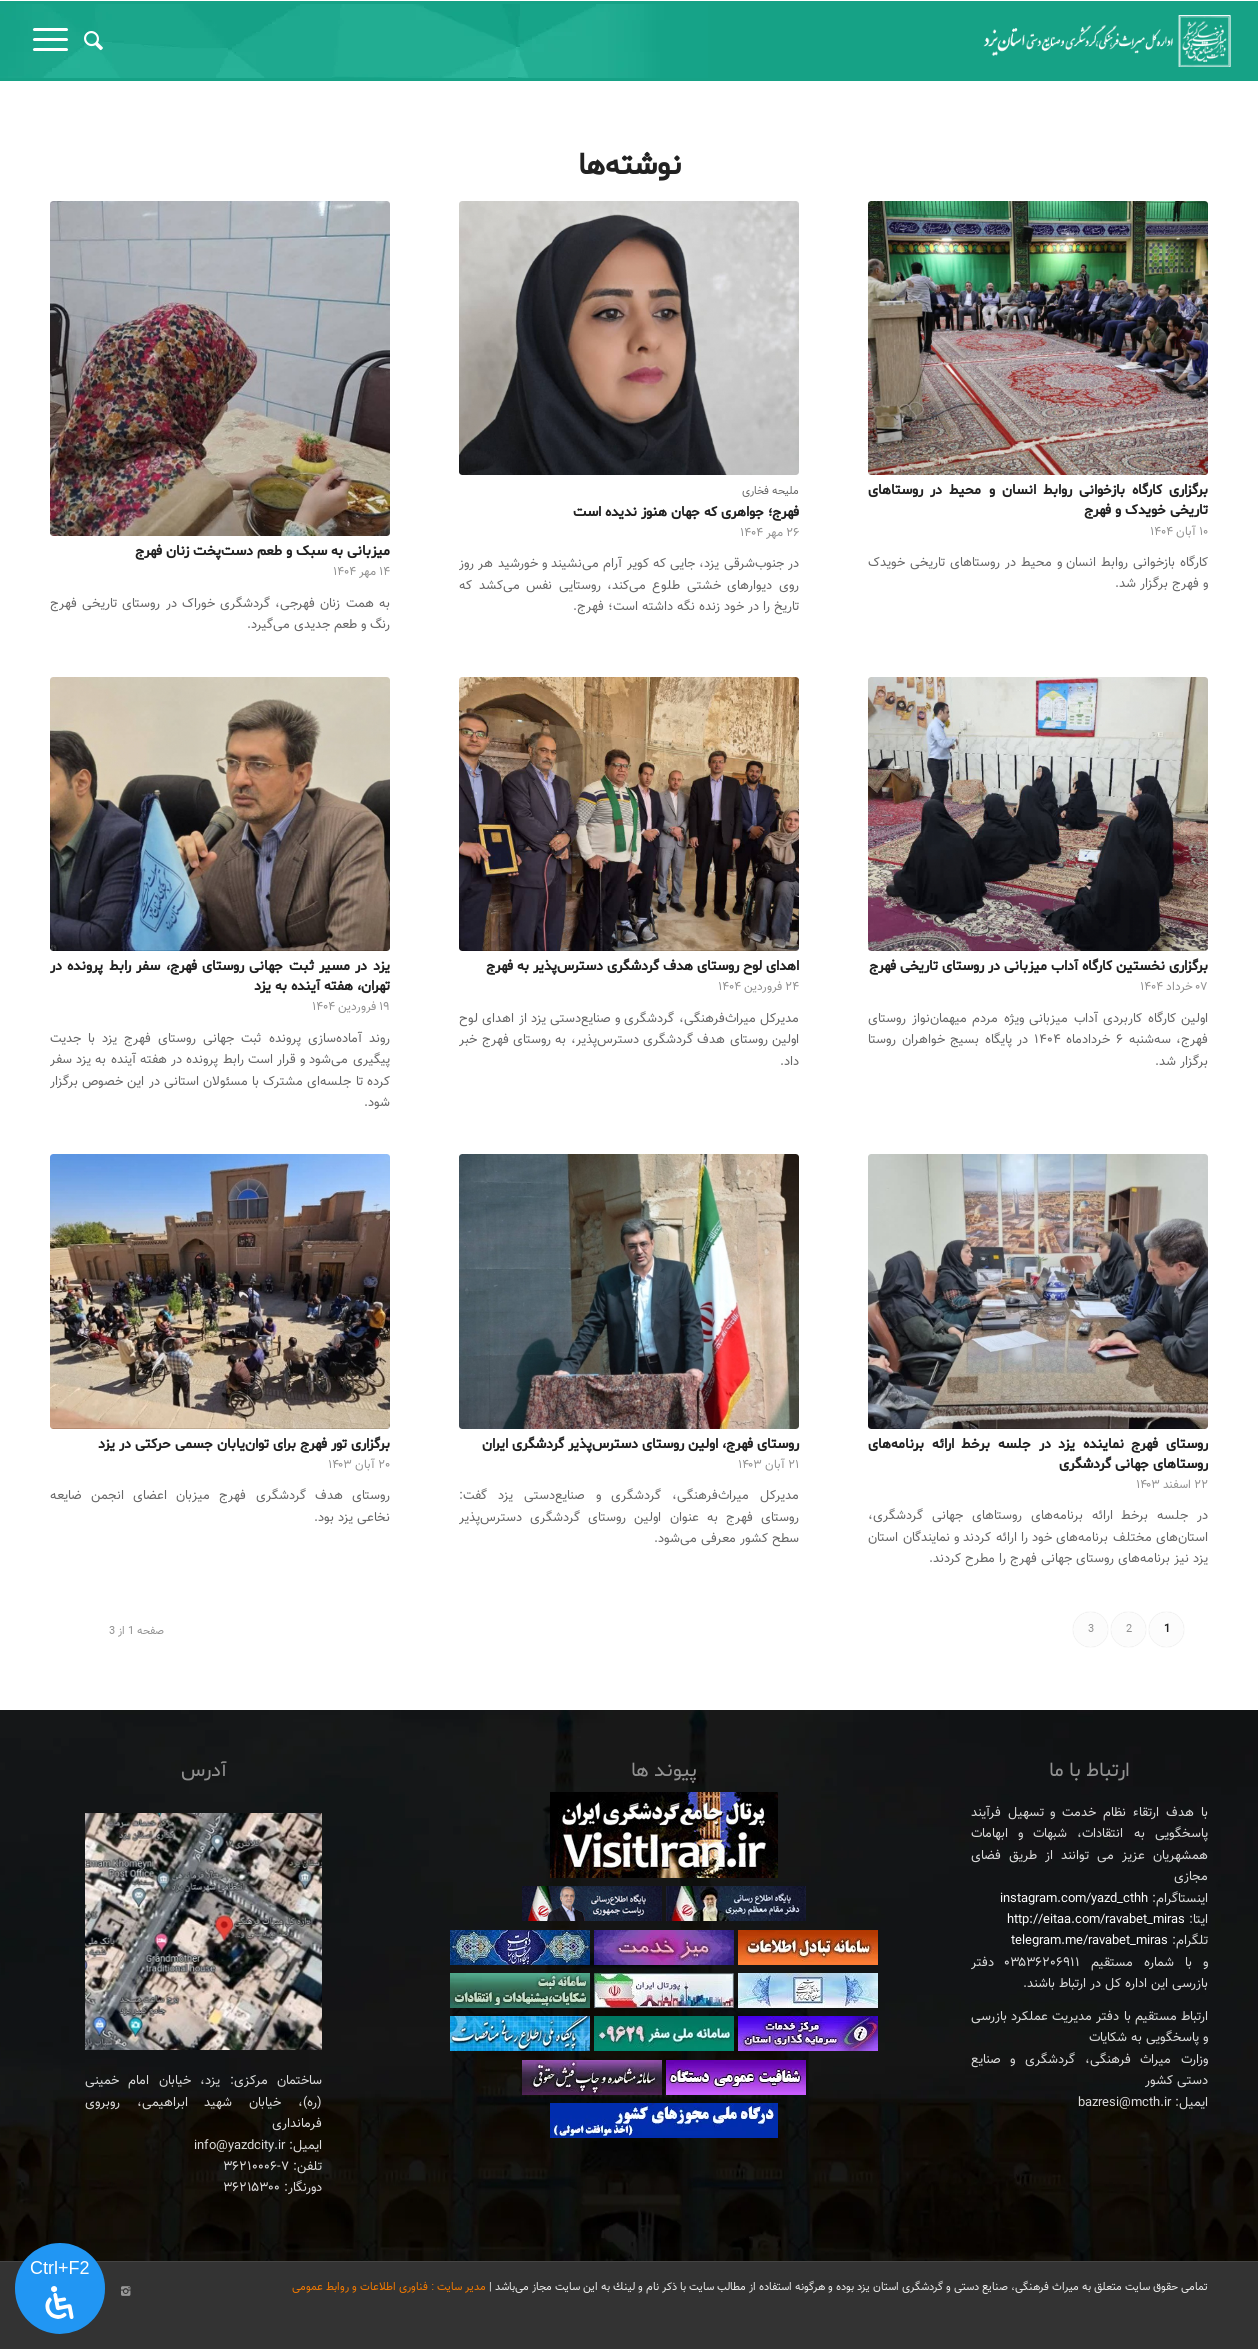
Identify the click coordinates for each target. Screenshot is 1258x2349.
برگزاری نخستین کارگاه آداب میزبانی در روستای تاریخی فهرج (1038, 966)
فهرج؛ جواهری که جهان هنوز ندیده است (686, 512)
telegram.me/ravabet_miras (1089, 1941)
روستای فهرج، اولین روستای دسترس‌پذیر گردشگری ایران (640, 1444)
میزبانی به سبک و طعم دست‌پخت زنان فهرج (262, 551)
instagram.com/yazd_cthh (1074, 1899)
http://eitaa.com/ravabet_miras (1096, 1920)
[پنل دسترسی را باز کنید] (60, 2289)
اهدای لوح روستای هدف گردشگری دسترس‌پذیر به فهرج (642, 966)
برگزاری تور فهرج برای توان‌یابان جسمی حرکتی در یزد (244, 1444)
